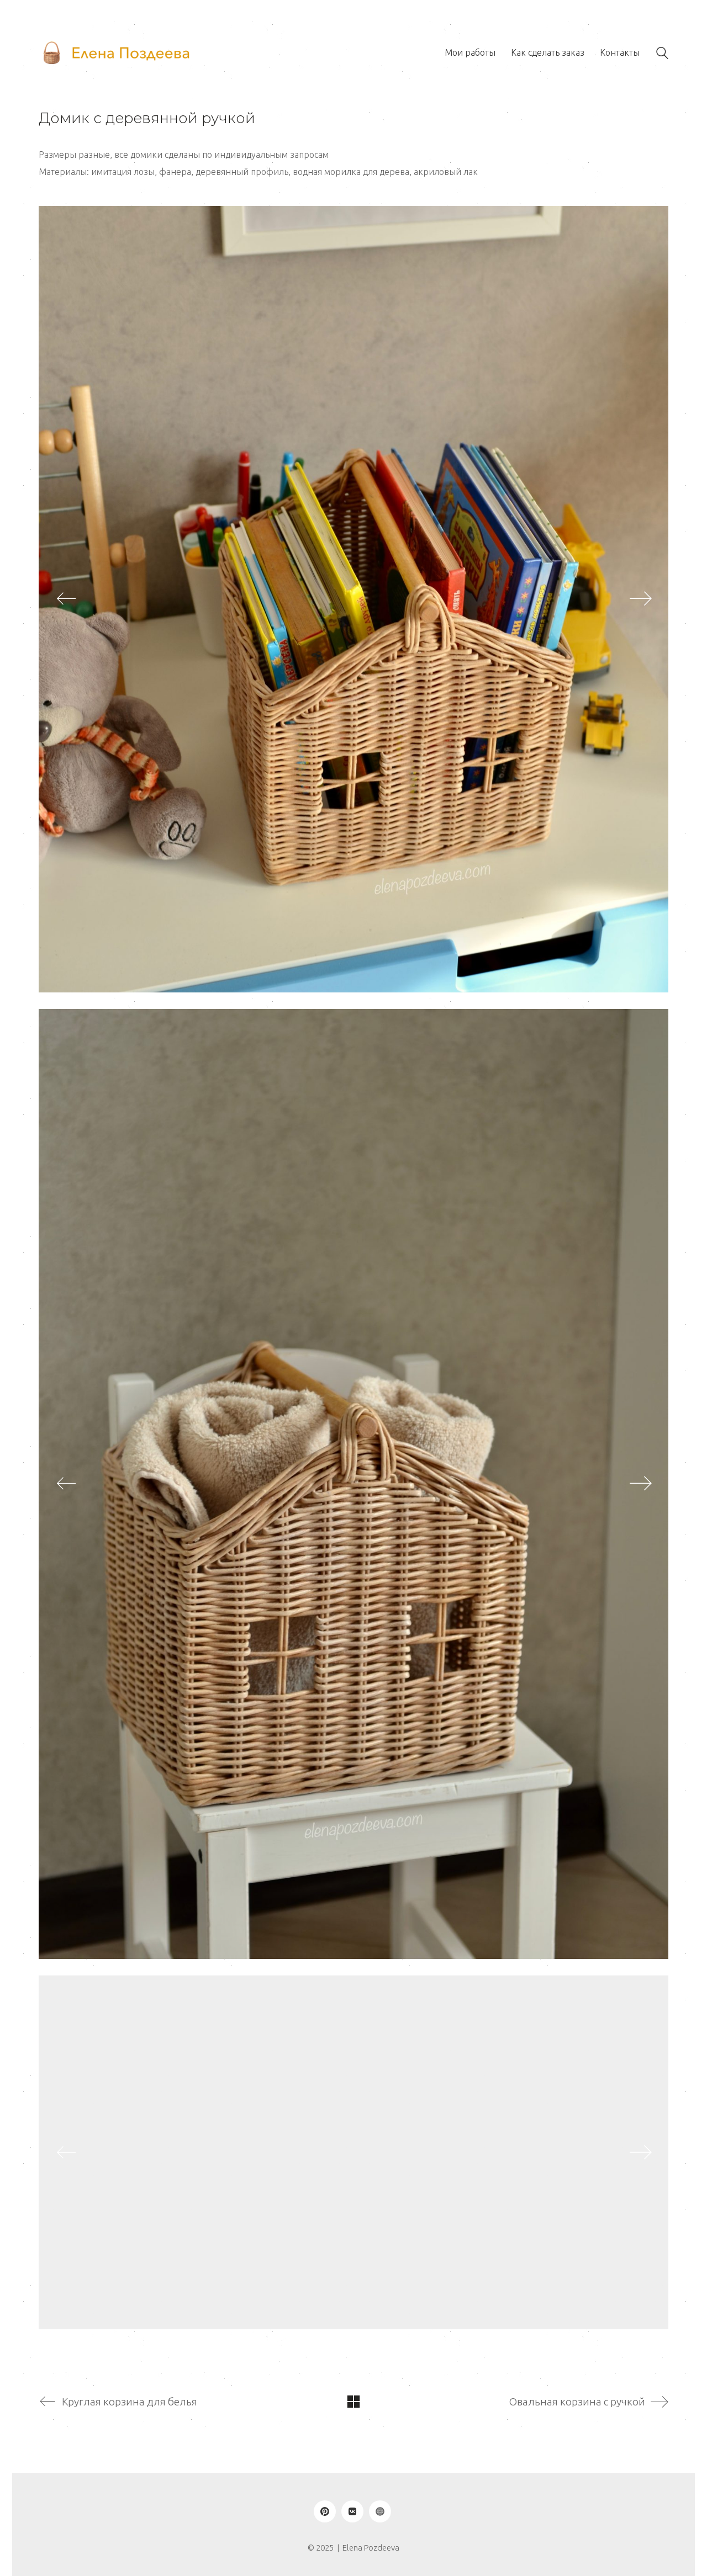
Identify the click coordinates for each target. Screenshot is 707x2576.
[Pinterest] (325, 2511)
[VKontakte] (352, 2511)
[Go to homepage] (116, 53)
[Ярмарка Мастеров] (380, 2511)
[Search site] (662, 54)
